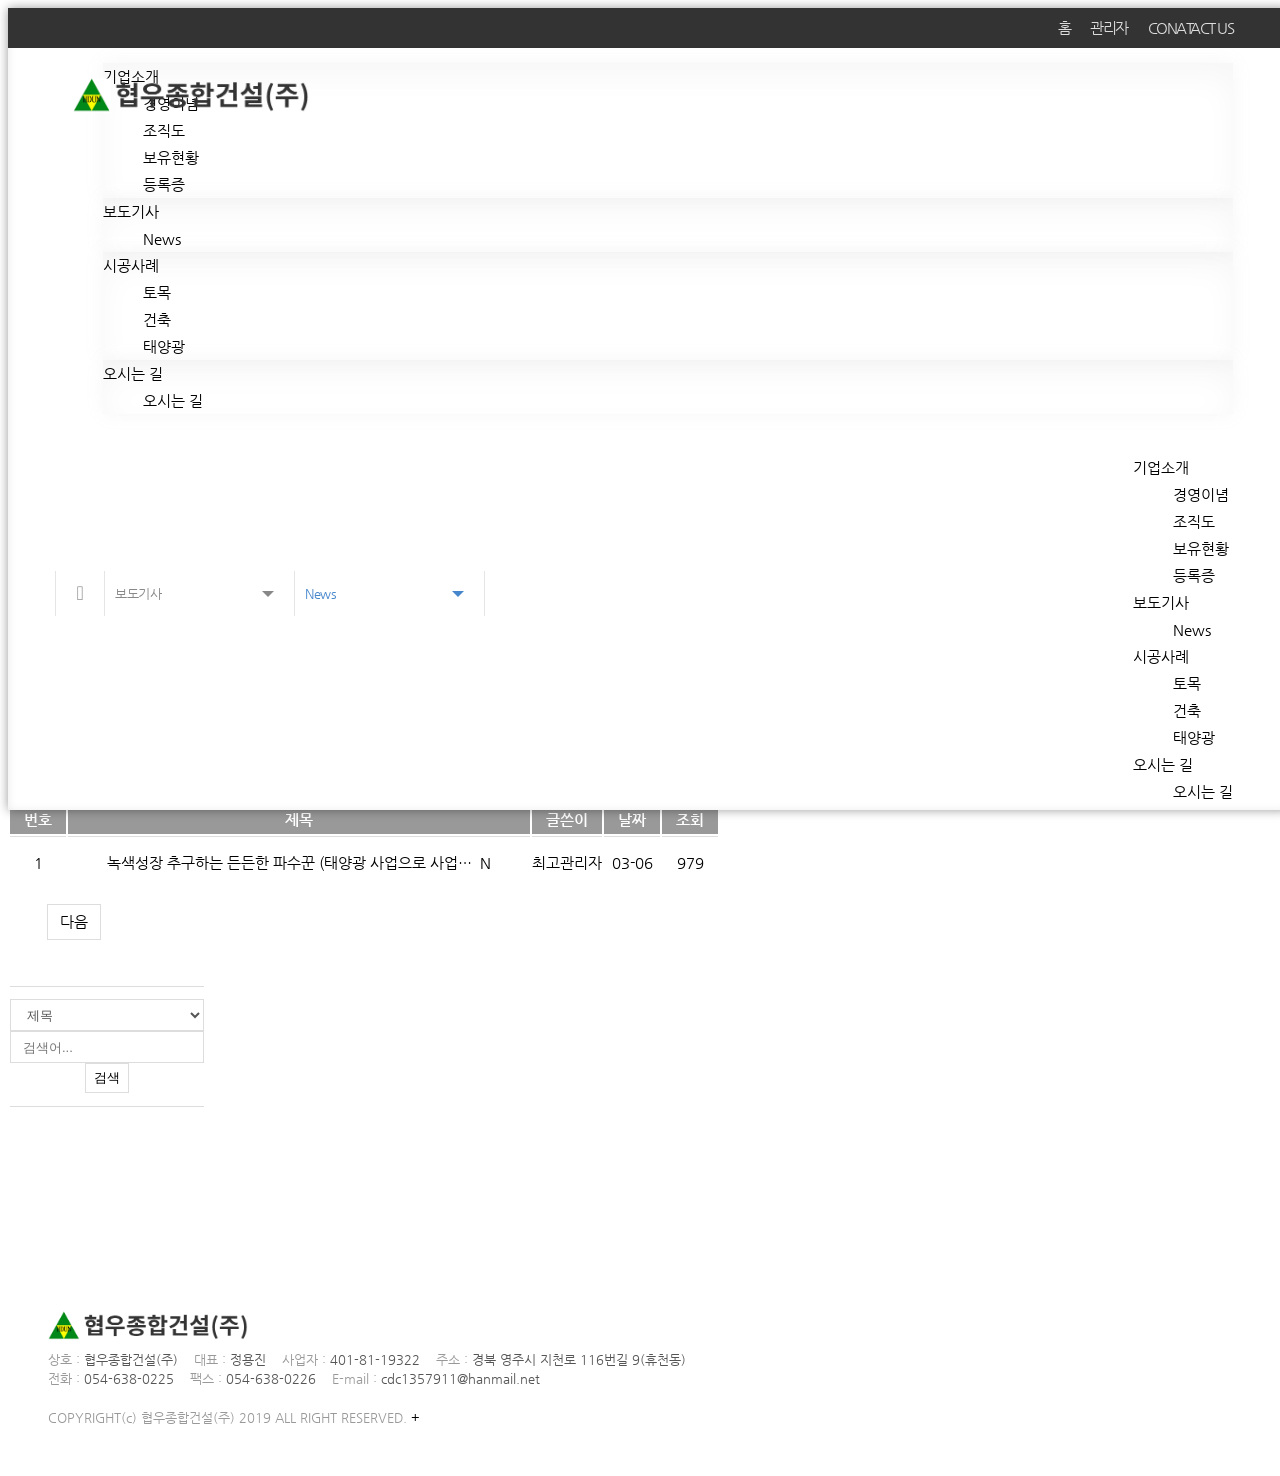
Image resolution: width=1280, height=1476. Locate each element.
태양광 (164, 346)
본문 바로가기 (8, 8)
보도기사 (131, 211)
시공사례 (131, 265)
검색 (107, 1077)
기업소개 (1161, 467)
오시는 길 (133, 373)
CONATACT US (1191, 27)
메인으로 (80, 593)
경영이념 (1201, 494)
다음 (74, 921)
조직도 (164, 130)
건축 (157, 319)
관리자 (1109, 27)
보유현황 (171, 157)
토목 (157, 292)
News (162, 238)
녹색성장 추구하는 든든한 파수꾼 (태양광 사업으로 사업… (291, 862)
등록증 (164, 184)
